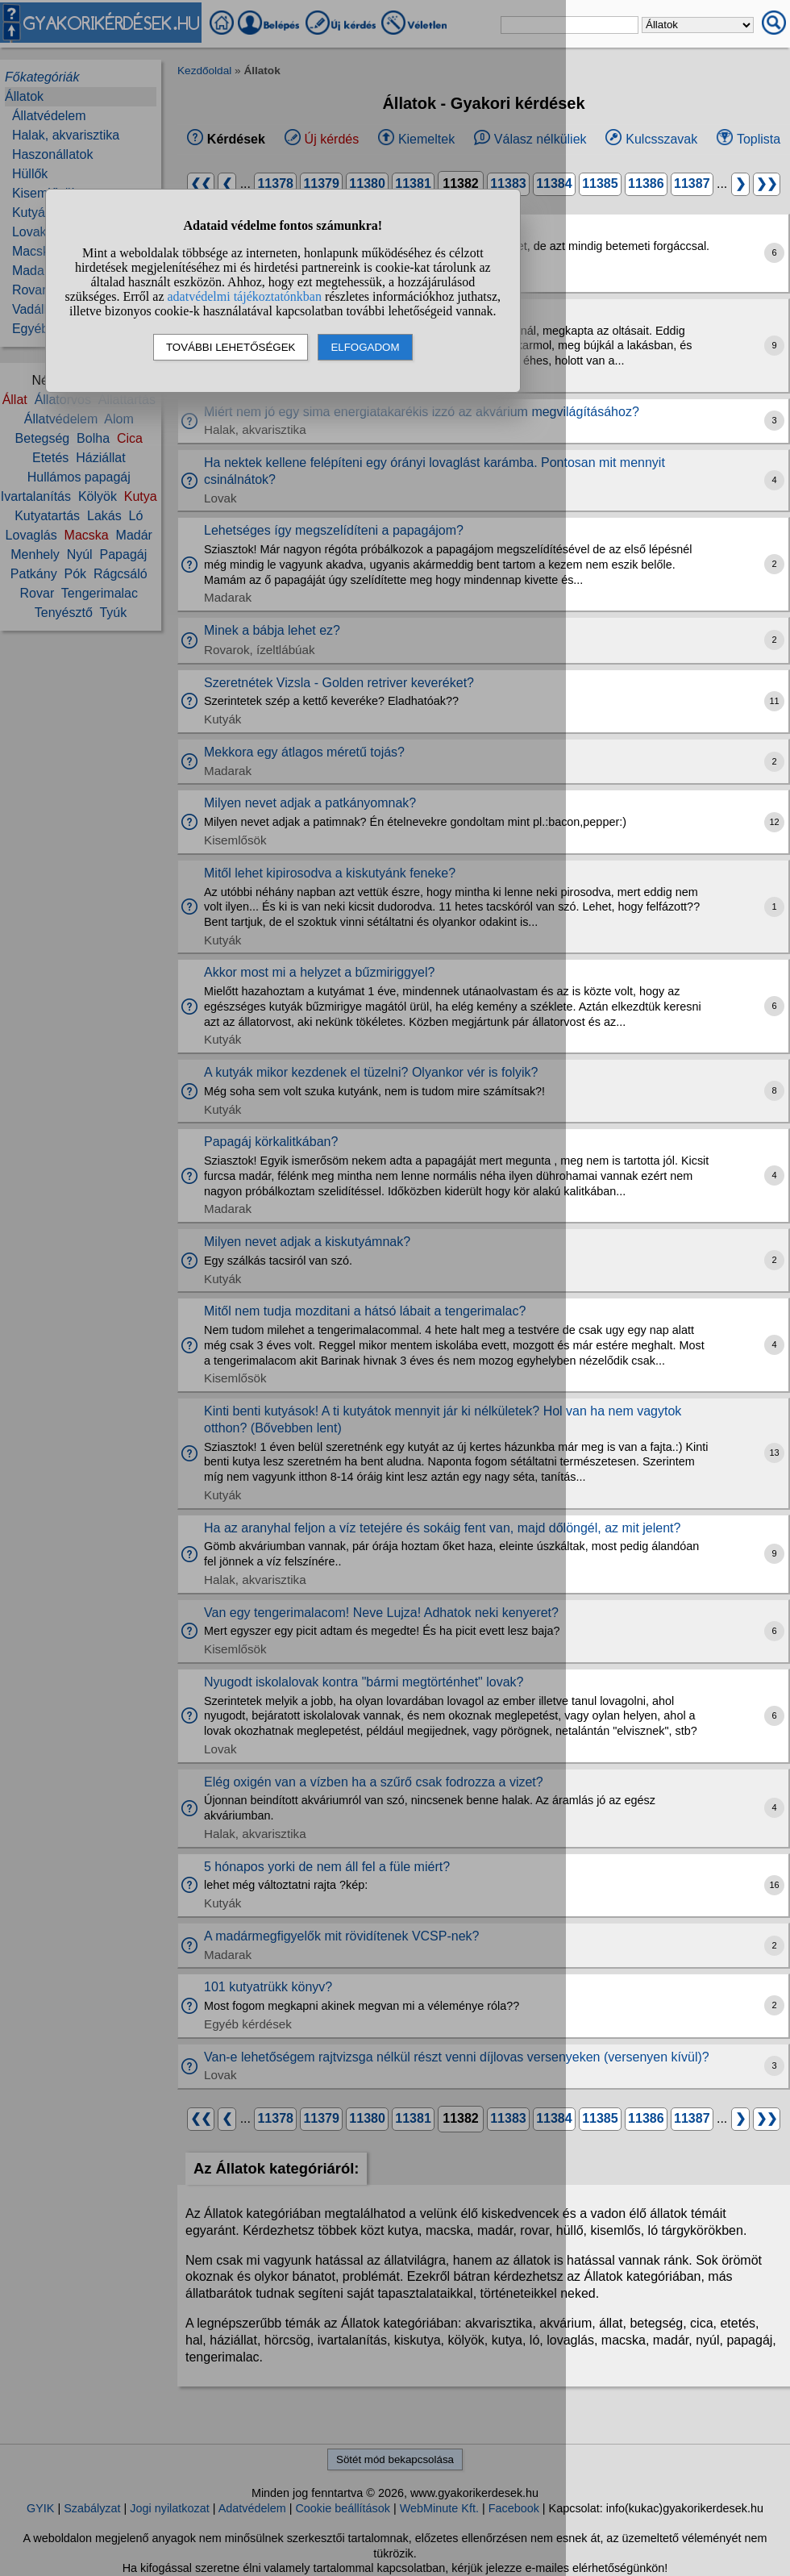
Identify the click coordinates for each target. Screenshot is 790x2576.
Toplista (758, 139)
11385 (600, 183)
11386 (646, 183)
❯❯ (766, 183)
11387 (692, 183)
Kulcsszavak (661, 139)
